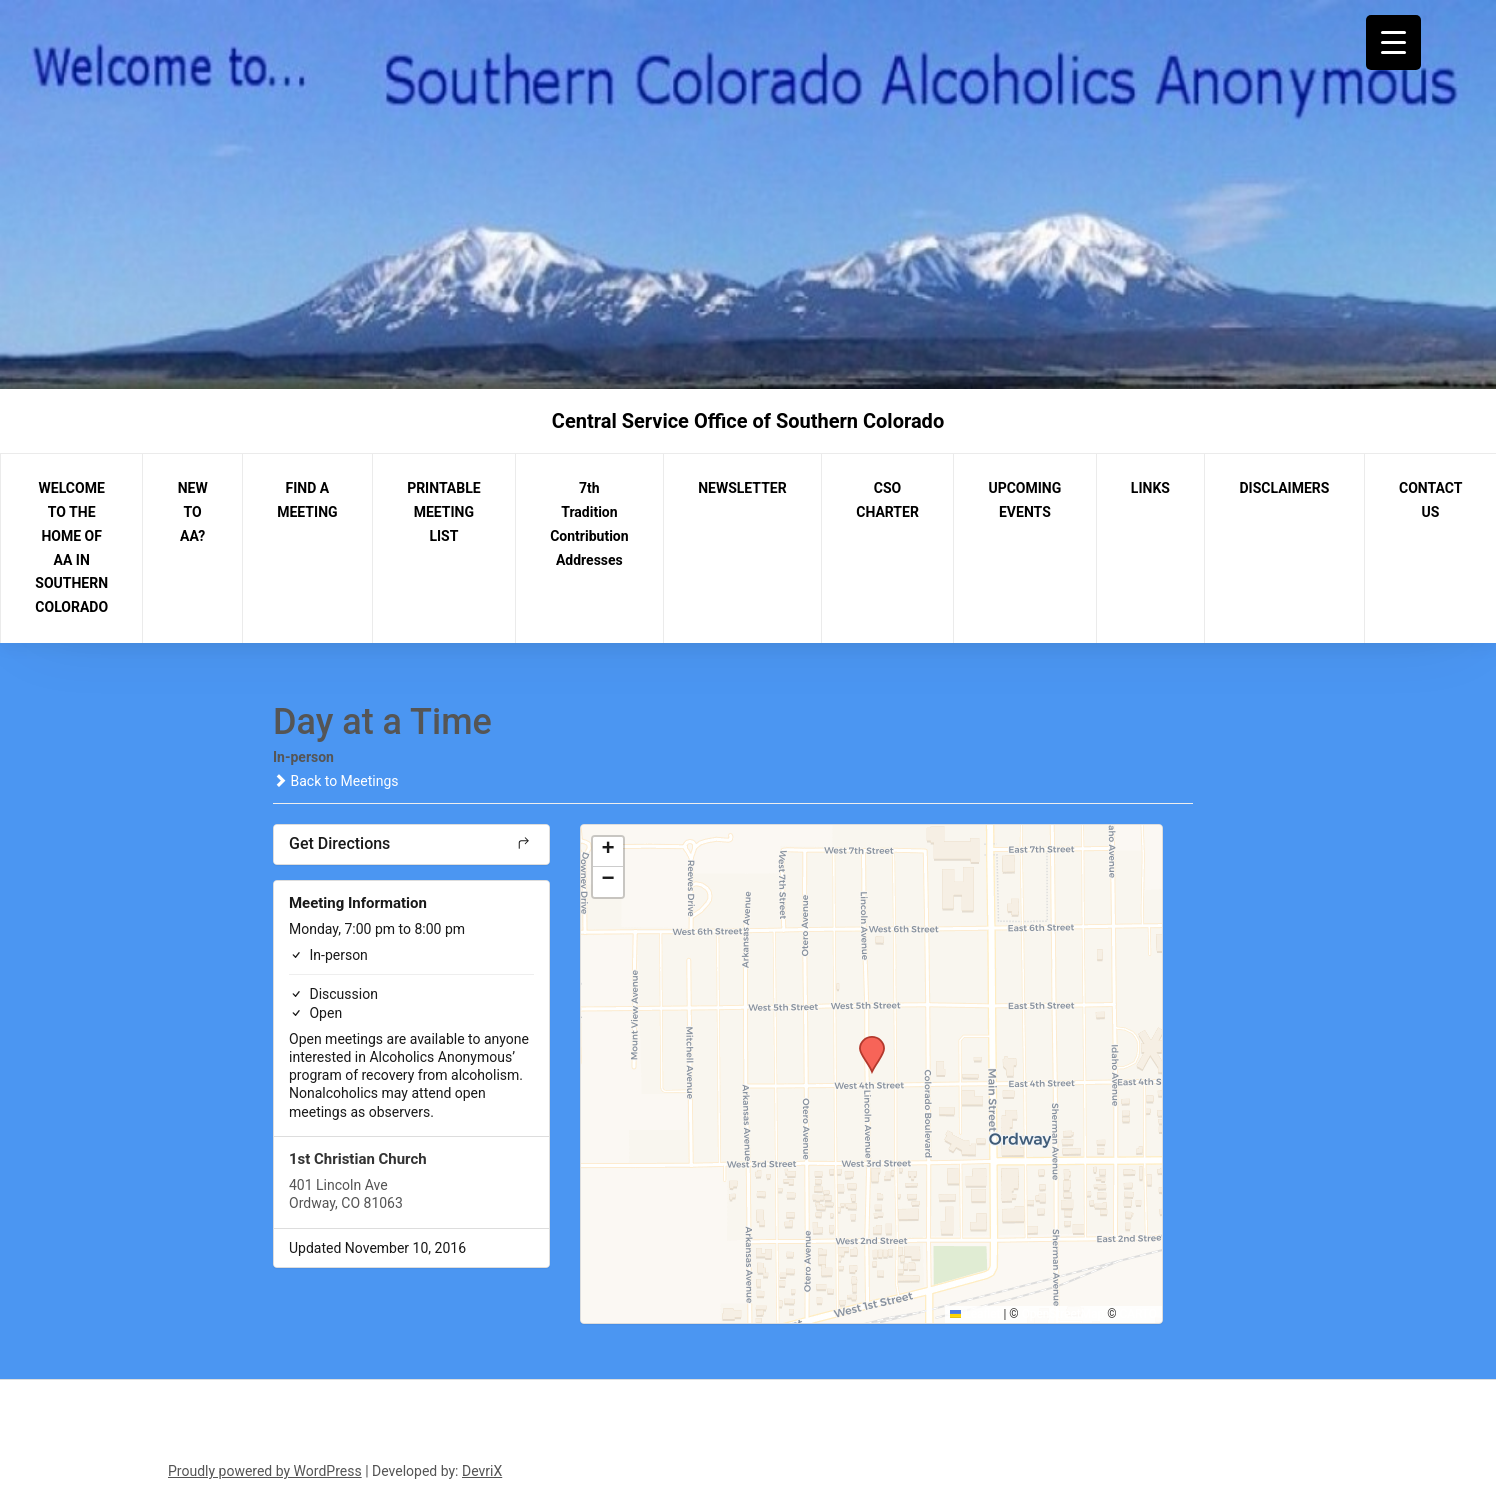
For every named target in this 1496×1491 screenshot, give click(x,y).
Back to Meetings (335, 781)
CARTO (1138, 1314)
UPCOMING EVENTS (1024, 500)
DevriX (482, 1471)
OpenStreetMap (1063, 1314)
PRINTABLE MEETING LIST (444, 512)
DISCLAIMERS (1285, 488)
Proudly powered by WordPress (265, 1471)
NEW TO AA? (193, 512)
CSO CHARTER (887, 500)
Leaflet (975, 1314)
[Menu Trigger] (1393, 42)
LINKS (1150, 488)
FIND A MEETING (307, 500)
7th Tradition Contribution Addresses (589, 523)
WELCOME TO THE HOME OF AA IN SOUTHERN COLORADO (71, 547)
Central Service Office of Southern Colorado (748, 421)
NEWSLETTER (742, 488)
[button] (865, 1042)
